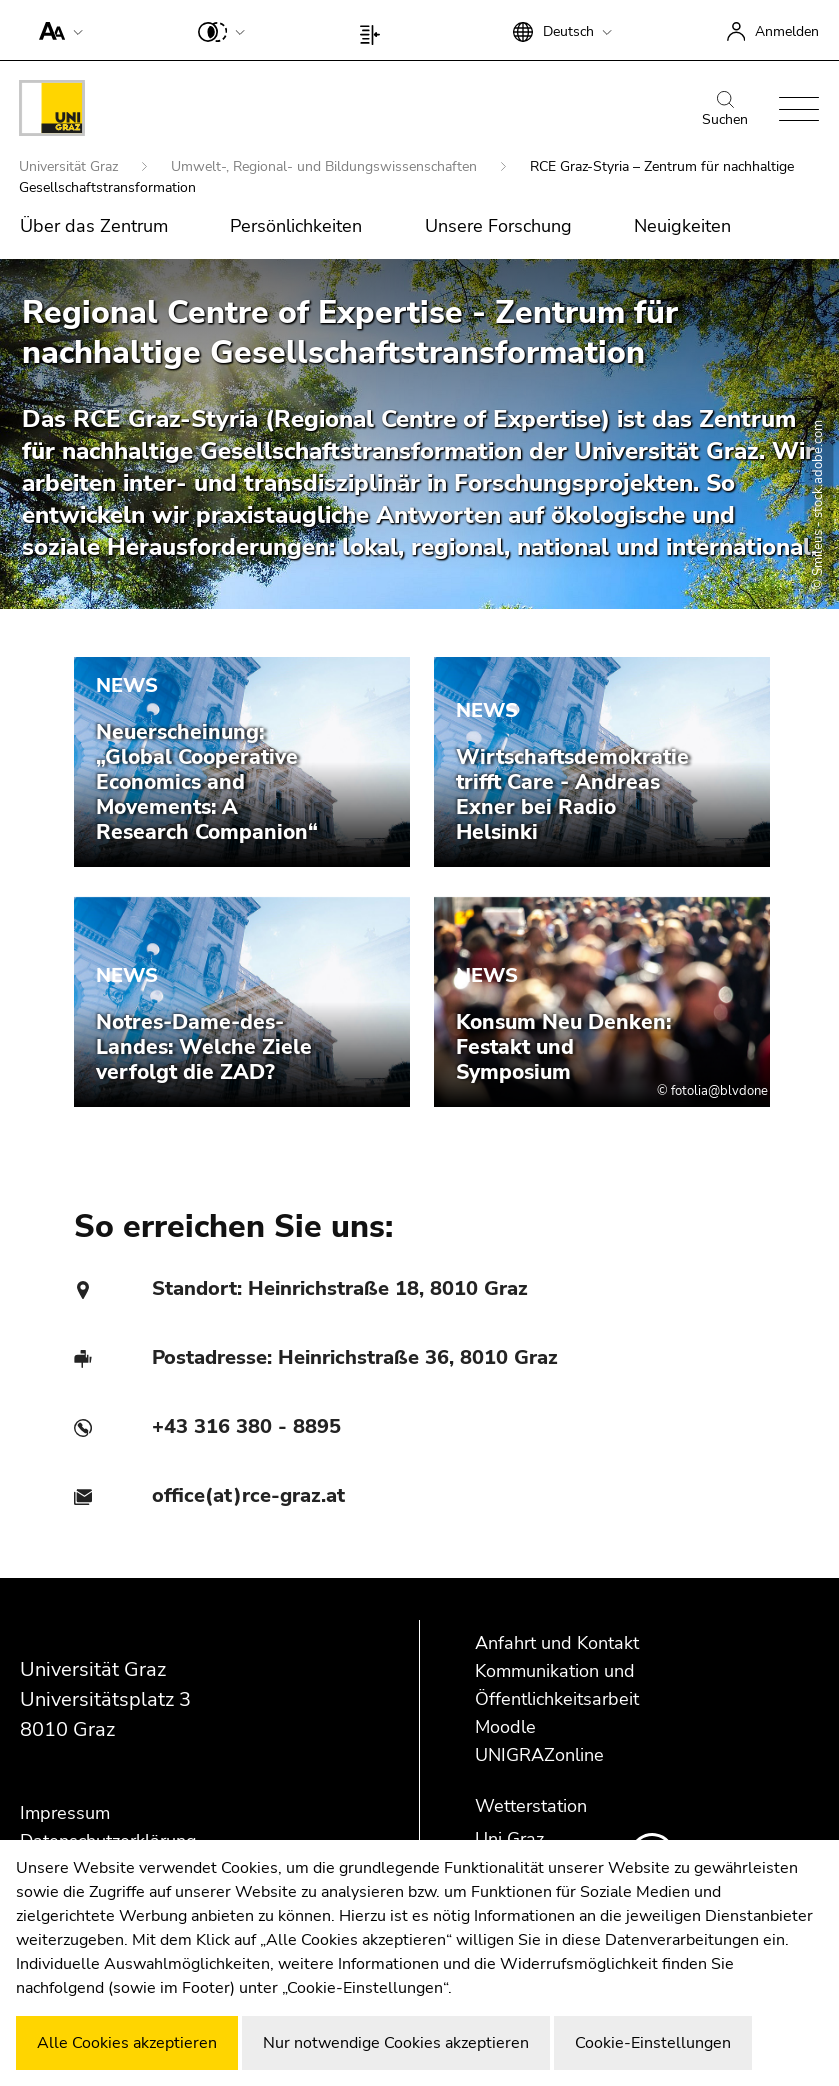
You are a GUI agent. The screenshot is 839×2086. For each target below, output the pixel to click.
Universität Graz (70, 166)
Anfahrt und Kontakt (557, 1643)
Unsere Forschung (498, 226)
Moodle (505, 1727)
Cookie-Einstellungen (653, 2043)
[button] (56, 30)
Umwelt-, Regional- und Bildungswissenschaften (326, 166)
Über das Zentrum (94, 226)
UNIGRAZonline (539, 1755)
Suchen (725, 110)
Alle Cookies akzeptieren (127, 2043)
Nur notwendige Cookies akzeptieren (396, 2043)
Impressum (65, 1813)
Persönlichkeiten (296, 226)
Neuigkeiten (682, 226)
